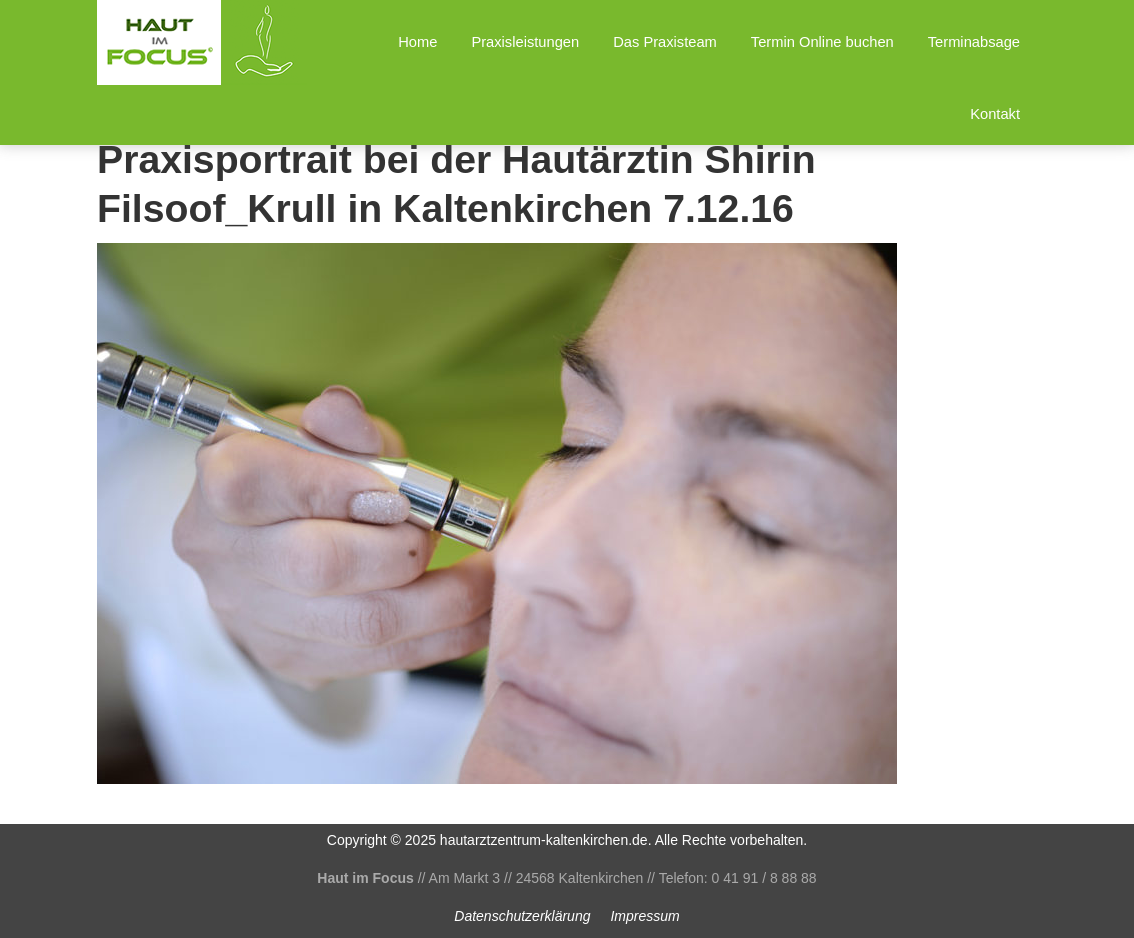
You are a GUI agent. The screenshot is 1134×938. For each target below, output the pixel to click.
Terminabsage (974, 42)
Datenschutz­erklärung (522, 916)
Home (417, 42)
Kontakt (995, 114)
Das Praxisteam (665, 42)
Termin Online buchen (822, 42)
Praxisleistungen (525, 42)
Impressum (644, 916)
